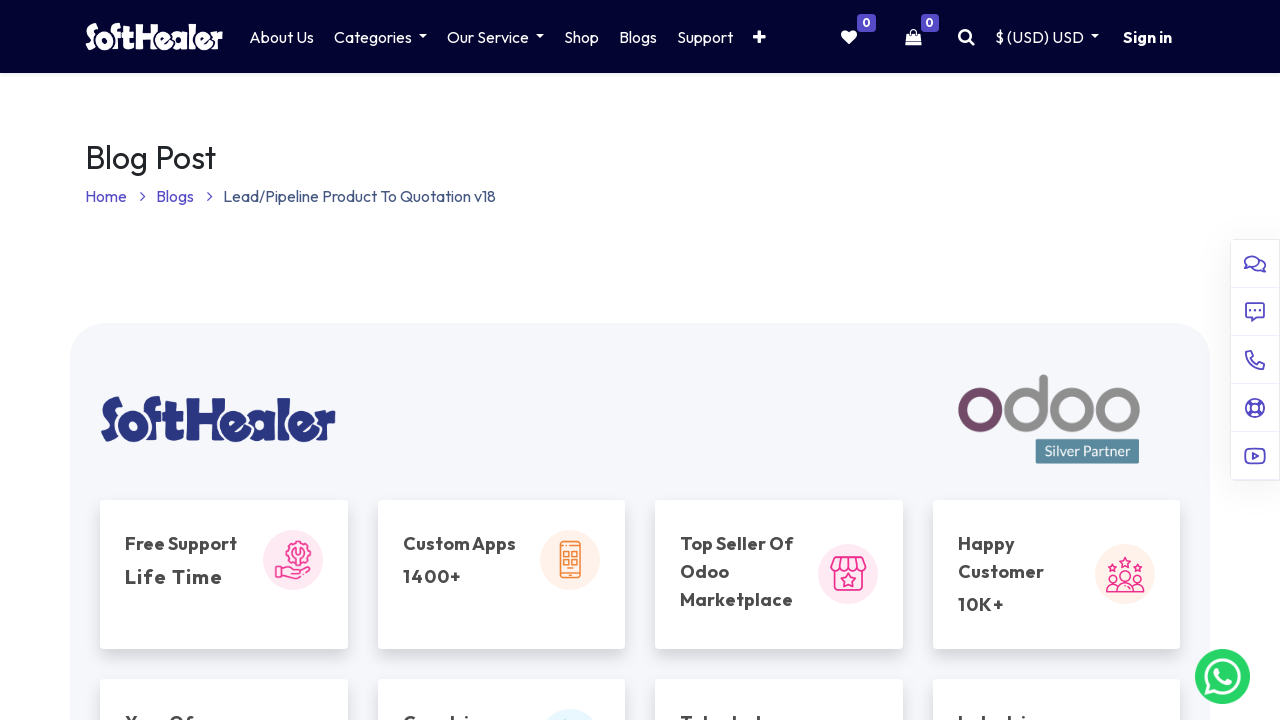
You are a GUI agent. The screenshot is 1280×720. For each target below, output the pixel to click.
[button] (759, 37)
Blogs (184, 196)
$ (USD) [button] (1041, 37)
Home (115, 196)
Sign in (1147, 37)
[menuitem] (281, 37)
